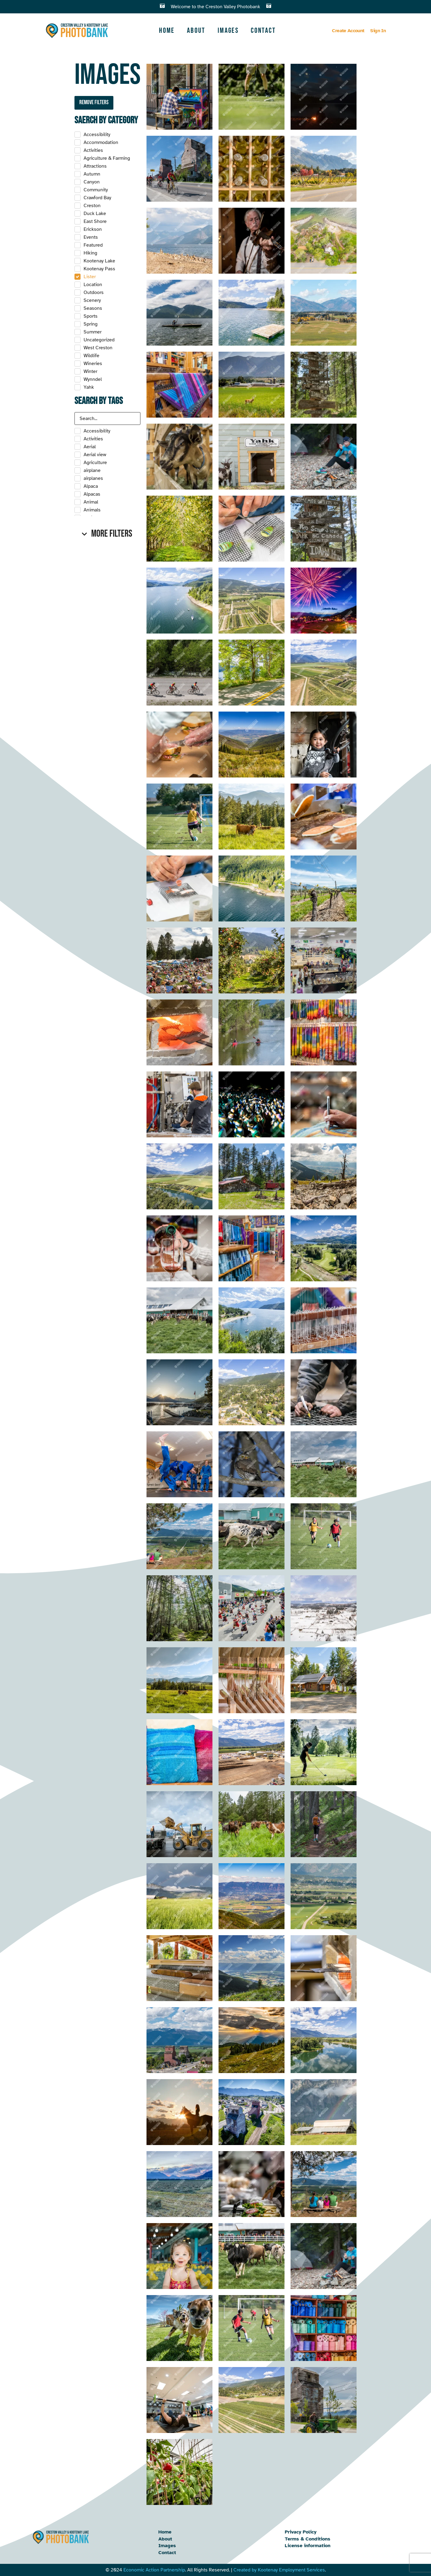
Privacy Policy (300, 2532)
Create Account (348, 31)
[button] (107, 534)
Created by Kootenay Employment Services (279, 2570)
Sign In (378, 31)
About (196, 30)
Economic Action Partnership (154, 2570)
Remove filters (94, 102)
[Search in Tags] (107, 418)
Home (167, 30)
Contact (263, 30)
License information (307, 2546)
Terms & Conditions (307, 2539)
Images (228, 30)
